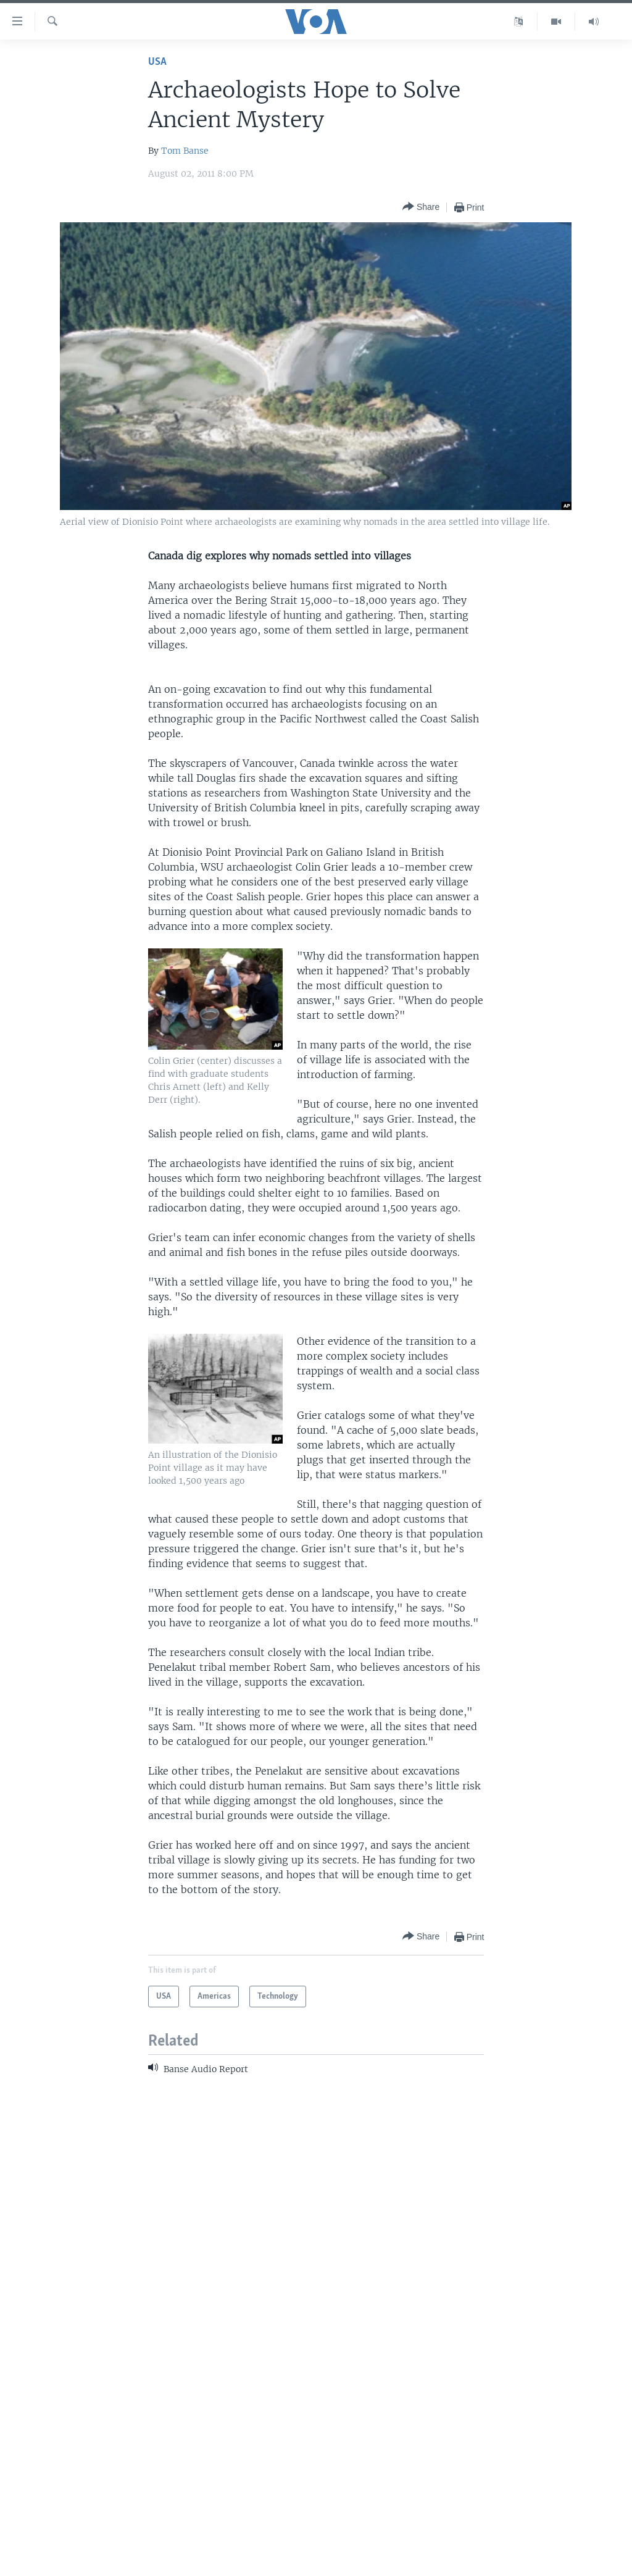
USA (157, 62)
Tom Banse (185, 150)
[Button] (420, 207)
